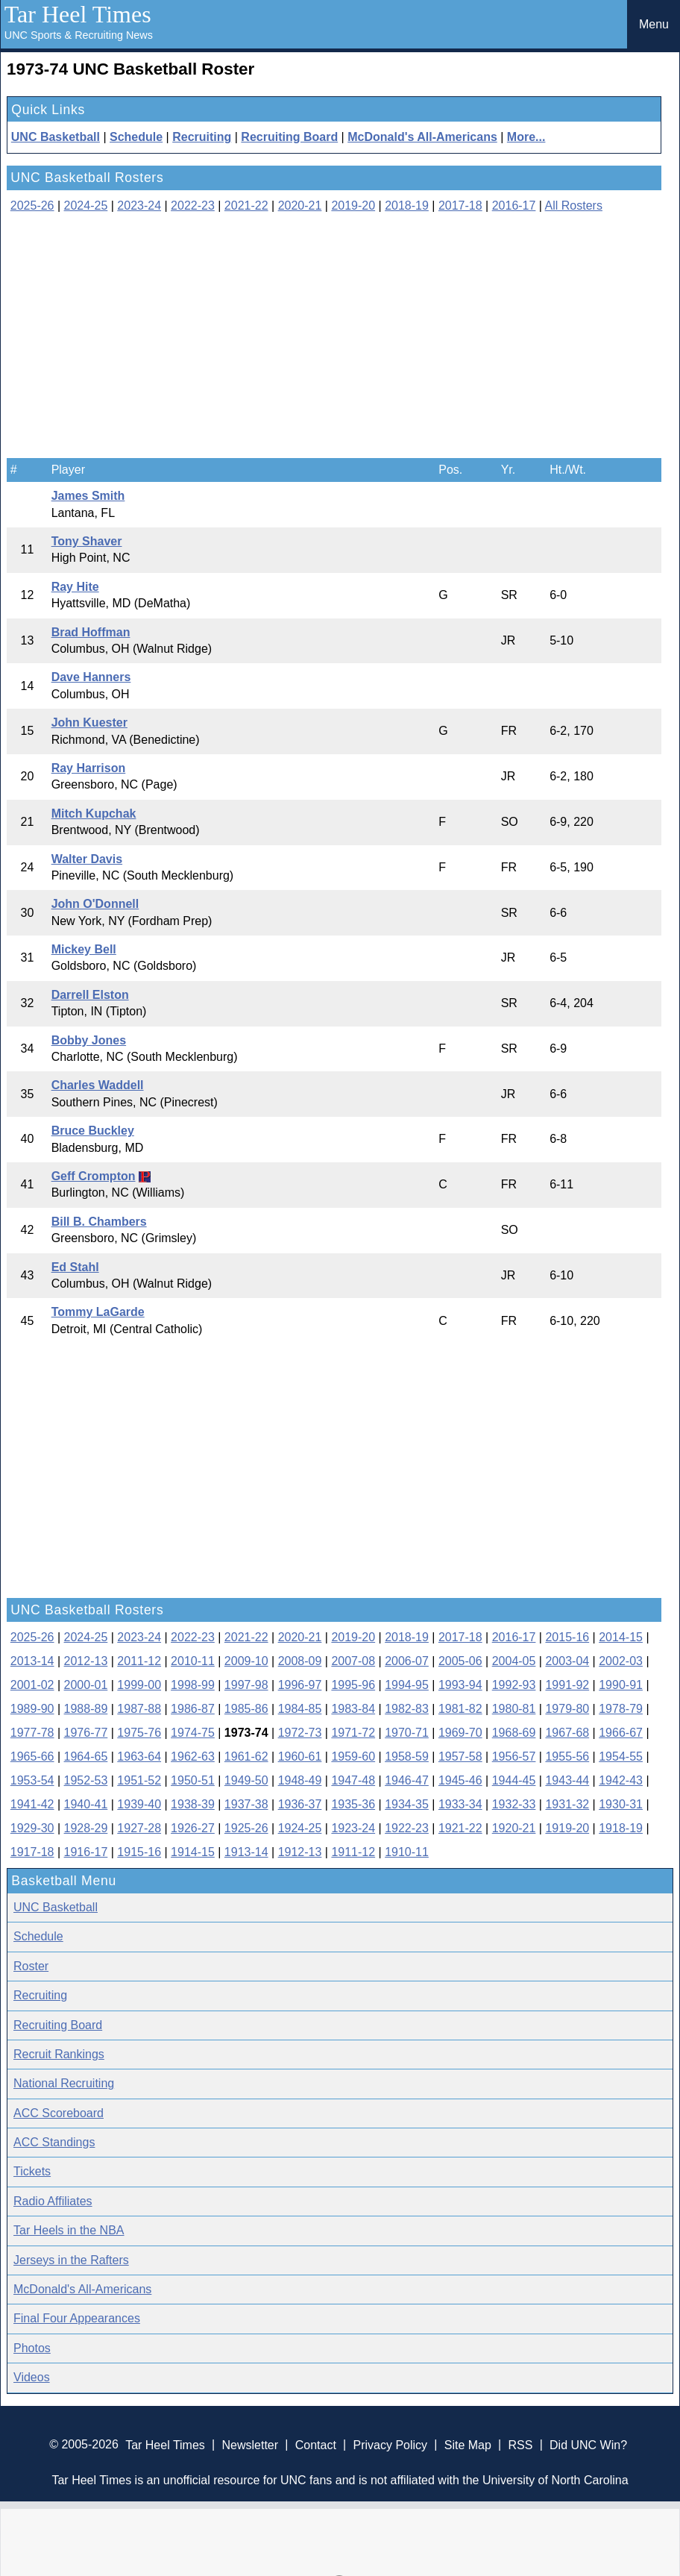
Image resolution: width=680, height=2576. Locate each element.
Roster (30, 1966)
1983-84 (353, 1708)
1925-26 (246, 1828)
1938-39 (193, 1804)
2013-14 (32, 1661)
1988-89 (86, 1708)
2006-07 (407, 1661)
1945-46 (460, 1780)
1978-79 (621, 1708)
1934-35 (407, 1804)
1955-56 (567, 1756)
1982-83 (407, 1708)
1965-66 (32, 1756)
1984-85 (300, 1708)
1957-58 (460, 1756)
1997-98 (246, 1685)
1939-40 (139, 1804)
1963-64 (139, 1756)
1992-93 (514, 1685)
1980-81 (514, 1708)
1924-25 (300, 1828)
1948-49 (300, 1780)
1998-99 (193, 1685)
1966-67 (621, 1732)
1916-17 (86, 1852)
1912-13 (300, 1852)
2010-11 (193, 1661)
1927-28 (139, 1828)
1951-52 (139, 1780)
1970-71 (407, 1732)
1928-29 (86, 1828)
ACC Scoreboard (58, 2113)
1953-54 (32, 1780)
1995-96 (353, 1685)
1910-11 (407, 1852)
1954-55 (621, 1756)
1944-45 (514, 1780)
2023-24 (139, 205)
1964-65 (86, 1756)
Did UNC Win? (588, 2444)
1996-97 (300, 1685)
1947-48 (353, 1780)
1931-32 (567, 1804)
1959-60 (353, 1756)
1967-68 (567, 1732)
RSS (520, 2444)
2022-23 (193, 205)
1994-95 (407, 1685)
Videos (31, 2377)
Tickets (32, 2171)
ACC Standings (54, 2142)
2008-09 (300, 1661)
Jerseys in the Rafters (71, 2260)
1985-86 (246, 1708)
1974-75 (193, 1732)
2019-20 (353, 205)
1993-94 (460, 1685)
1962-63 (193, 1756)
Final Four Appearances (76, 2318)
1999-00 (139, 1685)
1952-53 (86, 1780)
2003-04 (567, 1661)
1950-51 (193, 1780)
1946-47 (407, 1780)
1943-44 (567, 1780)
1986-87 (193, 1708)
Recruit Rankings (58, 2054)
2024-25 (86, 205)
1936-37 (300, 1804)
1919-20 (567, 1828)
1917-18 (32, 1852)
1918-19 (621, 1828)
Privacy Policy (390, 2444)
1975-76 (139, 1732)
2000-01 (86, 1685)
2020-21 (300, 205)
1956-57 (514, 1756)
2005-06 (460, 1661)
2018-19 (407, 205)
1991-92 (567, 1685)
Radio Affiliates (52, 2201)
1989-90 (32, 1708)
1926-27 (193, 1828)
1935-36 (353, 1804)
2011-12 (139, 1661)
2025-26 (32, 205)
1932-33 (514, 1804)
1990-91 (621, 1685)
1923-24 (353, 1828)
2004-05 (514, 1661)
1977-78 (32, 1732)
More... (526, 137)
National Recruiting (63, 2083)
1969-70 (460, 1732)
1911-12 (353, 1852)
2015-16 (567, 1637)
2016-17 (514, 205)
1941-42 (32, 1804)
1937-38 (246, 1804)
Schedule (136, 137)
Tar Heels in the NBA (69, 2230)
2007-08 (353, 1661)
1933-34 (460, 1804)
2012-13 (86, 1661)
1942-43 (621, 1780)
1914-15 (193, 1852)
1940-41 (86, 1804)
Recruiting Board (289, 137)
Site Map (467, 2444)
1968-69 (514, 1732)
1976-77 (86, 1732)
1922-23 (407, 1828)
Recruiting (201, 137)
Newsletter (249, 2444)
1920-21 (514, 1828)
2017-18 (460, 205)
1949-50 (246, 1780)
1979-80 (567, 1708)
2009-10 (246, 1661)
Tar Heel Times (77, 14)
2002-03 (621, 1661)
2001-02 (32, 1685)
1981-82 (460, 1708)
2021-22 (246, 205)
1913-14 (246, 1852)
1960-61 (300, 1756)
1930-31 (621, 1804)
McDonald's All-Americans (422, 137)
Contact (315, 2444)
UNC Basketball (55, 137)
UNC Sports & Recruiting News (78, 35)
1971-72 (353, 1732)
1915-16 (139, 1852)
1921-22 (460, 1828)
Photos (32, 2348)
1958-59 (407, 1756)
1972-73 (300, 1732)
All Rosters (573, 205)
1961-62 (246, 1756)
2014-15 (621, 1637)
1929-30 (32, 1828)
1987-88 (139, 1708)
